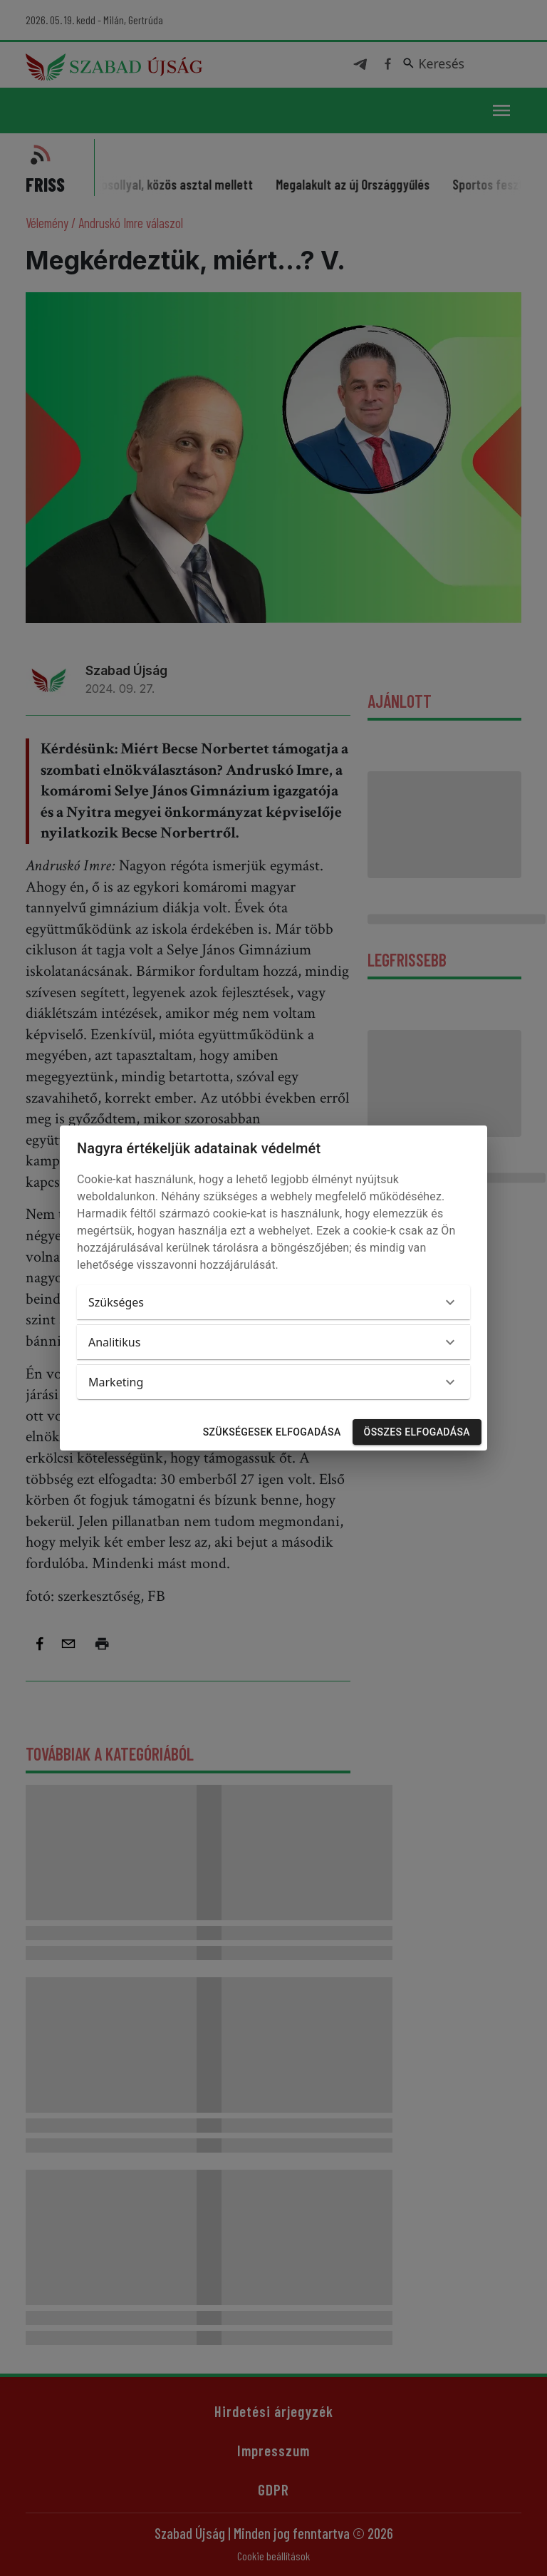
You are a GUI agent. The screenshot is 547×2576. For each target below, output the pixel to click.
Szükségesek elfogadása (272, 1432)
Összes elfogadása (417, 1432)
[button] (273, 1302)
